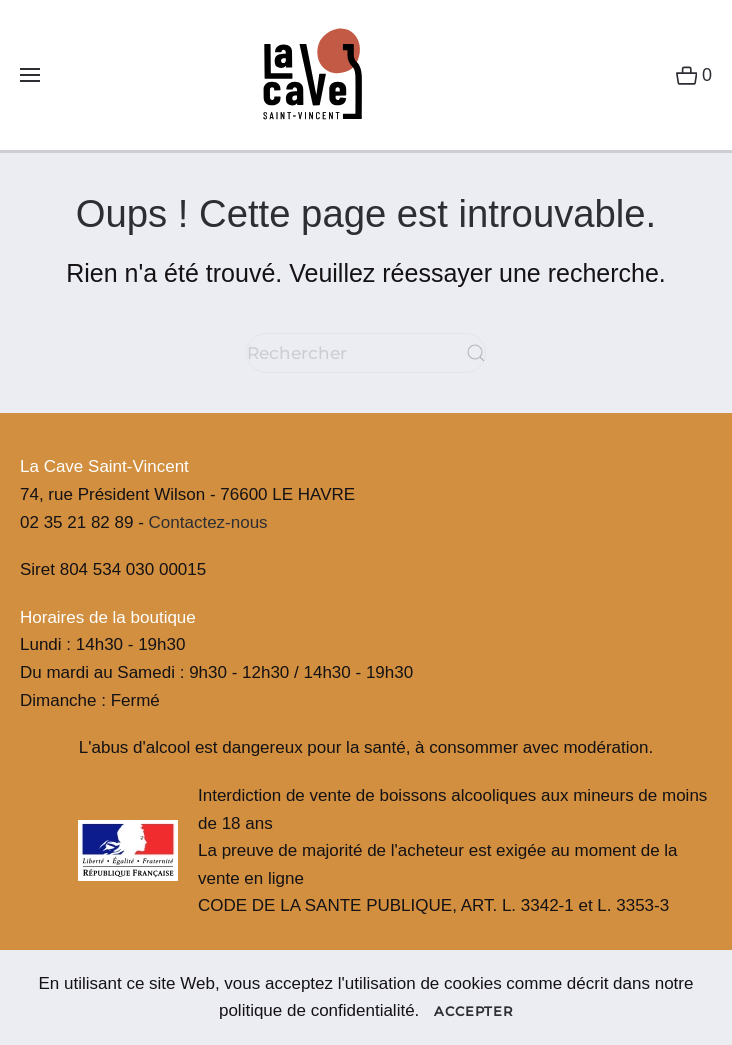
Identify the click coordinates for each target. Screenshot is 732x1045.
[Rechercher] (366, 353)
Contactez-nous (208, 522)
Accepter (473, 1011)
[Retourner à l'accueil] (304, 75)
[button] (30, 75)
